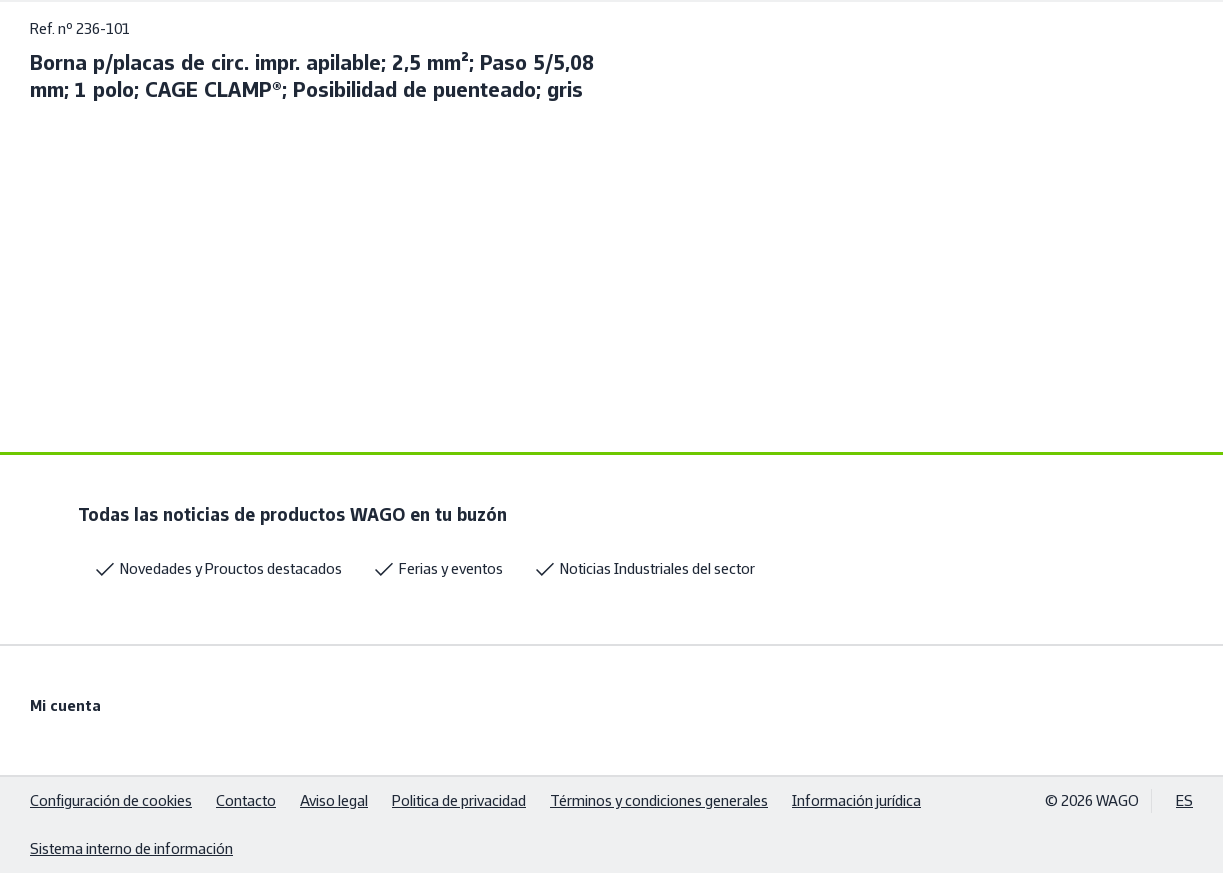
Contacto (246, 800)
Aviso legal (334, 800)
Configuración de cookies (111, 800)
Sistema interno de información (131, 848)
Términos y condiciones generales (659, 800)
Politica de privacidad (459, 800)
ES (1184, 800)
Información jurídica (856, 800)
